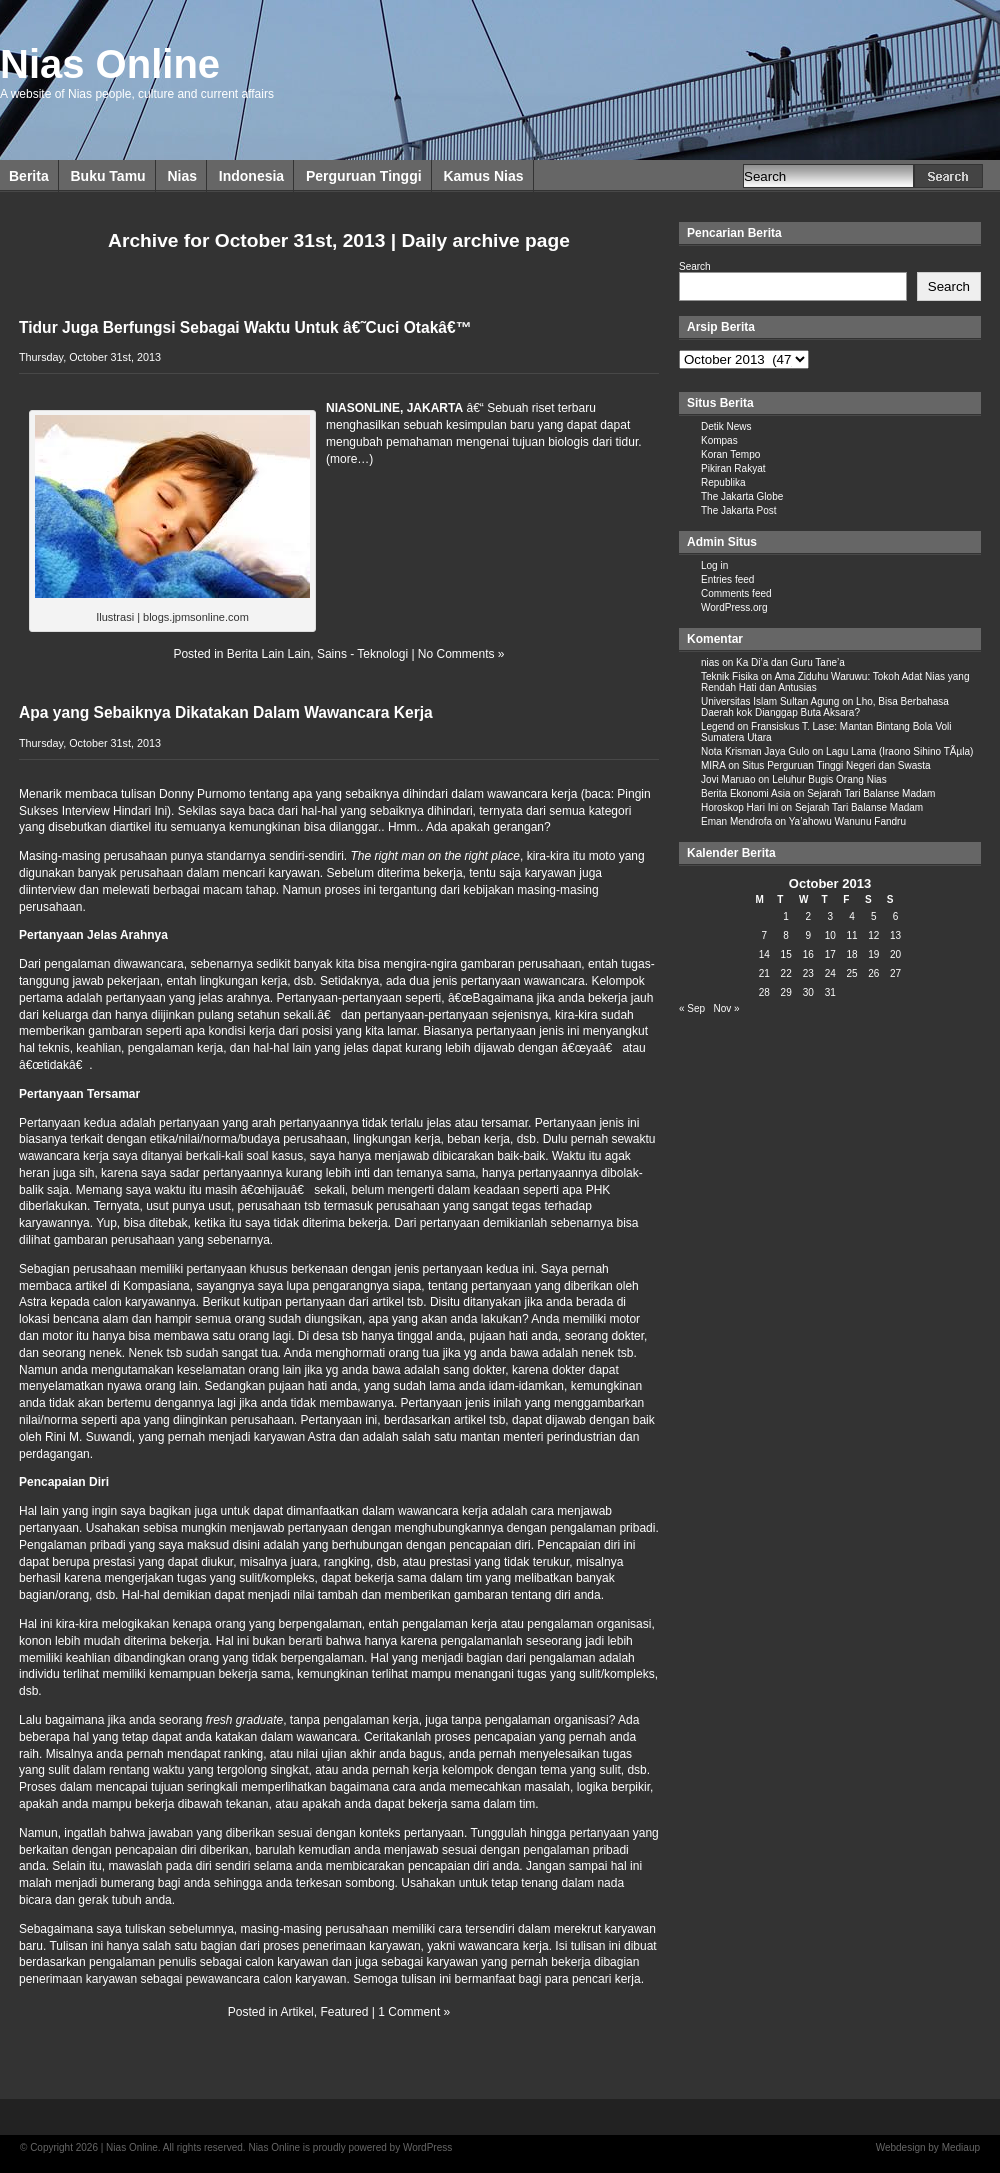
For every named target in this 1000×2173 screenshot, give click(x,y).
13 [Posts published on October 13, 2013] (895, 935)
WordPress (427, 2147)
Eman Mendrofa (736, 821)
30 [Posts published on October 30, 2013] (808, 992)
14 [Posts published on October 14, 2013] (764, 954)
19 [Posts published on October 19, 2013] (873, 954)
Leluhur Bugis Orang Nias (829, 779)
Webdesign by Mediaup (928, 2147)
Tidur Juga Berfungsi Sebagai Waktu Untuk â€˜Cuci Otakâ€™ (245, 327)
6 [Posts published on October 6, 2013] (896, 916)
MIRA (713, 765)
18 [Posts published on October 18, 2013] (851, 954)
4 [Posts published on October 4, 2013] (852, 916)
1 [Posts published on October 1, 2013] (786, 916)
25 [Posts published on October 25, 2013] (851, 973)
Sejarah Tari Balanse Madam (871, 793)
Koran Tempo (730, 454)
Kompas (719, 440)
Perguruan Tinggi (364, 176)
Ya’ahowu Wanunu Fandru (847, 821)
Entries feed (727, 579)
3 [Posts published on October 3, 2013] (830, 916)
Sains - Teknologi (362, 654)
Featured (344, 2012)
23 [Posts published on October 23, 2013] (808, 973)
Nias (182, 176)
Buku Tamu (107, 176)
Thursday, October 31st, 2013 (90, 357)
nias (710, 662)
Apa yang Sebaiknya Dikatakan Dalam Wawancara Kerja (226, 712)
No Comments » (461, 654)
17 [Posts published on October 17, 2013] (830, 954)
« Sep (692, 1008)
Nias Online (110, 64)
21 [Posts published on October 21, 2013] (764, 973)
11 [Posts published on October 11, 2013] (851, 935)
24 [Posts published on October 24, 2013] (830, 973)
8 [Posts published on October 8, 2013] (786, 935)
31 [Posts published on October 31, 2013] (830, 992)
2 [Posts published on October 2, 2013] (808, 916)
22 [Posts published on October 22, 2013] (786, 973)
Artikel (296, 2012)
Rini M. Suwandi (88, 1437)
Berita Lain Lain (268, 654)
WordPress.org (734, 607)
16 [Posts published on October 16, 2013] (808, 954)
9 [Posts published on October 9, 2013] (808, 935)
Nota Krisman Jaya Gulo (755, 751)
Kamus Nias (483, 176)
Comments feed (736, 593)
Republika (723, 482)
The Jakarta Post (739, 510)
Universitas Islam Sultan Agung (770, 701)
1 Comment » (414, 2012)
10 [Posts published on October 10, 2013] (830, 935)
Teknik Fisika (729, 676)
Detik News (726, 426)
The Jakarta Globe (742, 496)
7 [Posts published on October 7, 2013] (765, 935)
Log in (714, 565)
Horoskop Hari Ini (739, 807)
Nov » (726, 1008)
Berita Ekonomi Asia (746, 793)
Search (695, 266)
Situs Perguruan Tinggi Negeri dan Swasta (836, 765)
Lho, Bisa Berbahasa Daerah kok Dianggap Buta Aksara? (825, 707)
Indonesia (251, 176)
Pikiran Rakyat (733, 468)
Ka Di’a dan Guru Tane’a (790, 662)
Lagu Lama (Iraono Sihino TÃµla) (899, 751)
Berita (29, 176)
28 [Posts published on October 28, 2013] (764, 992)
